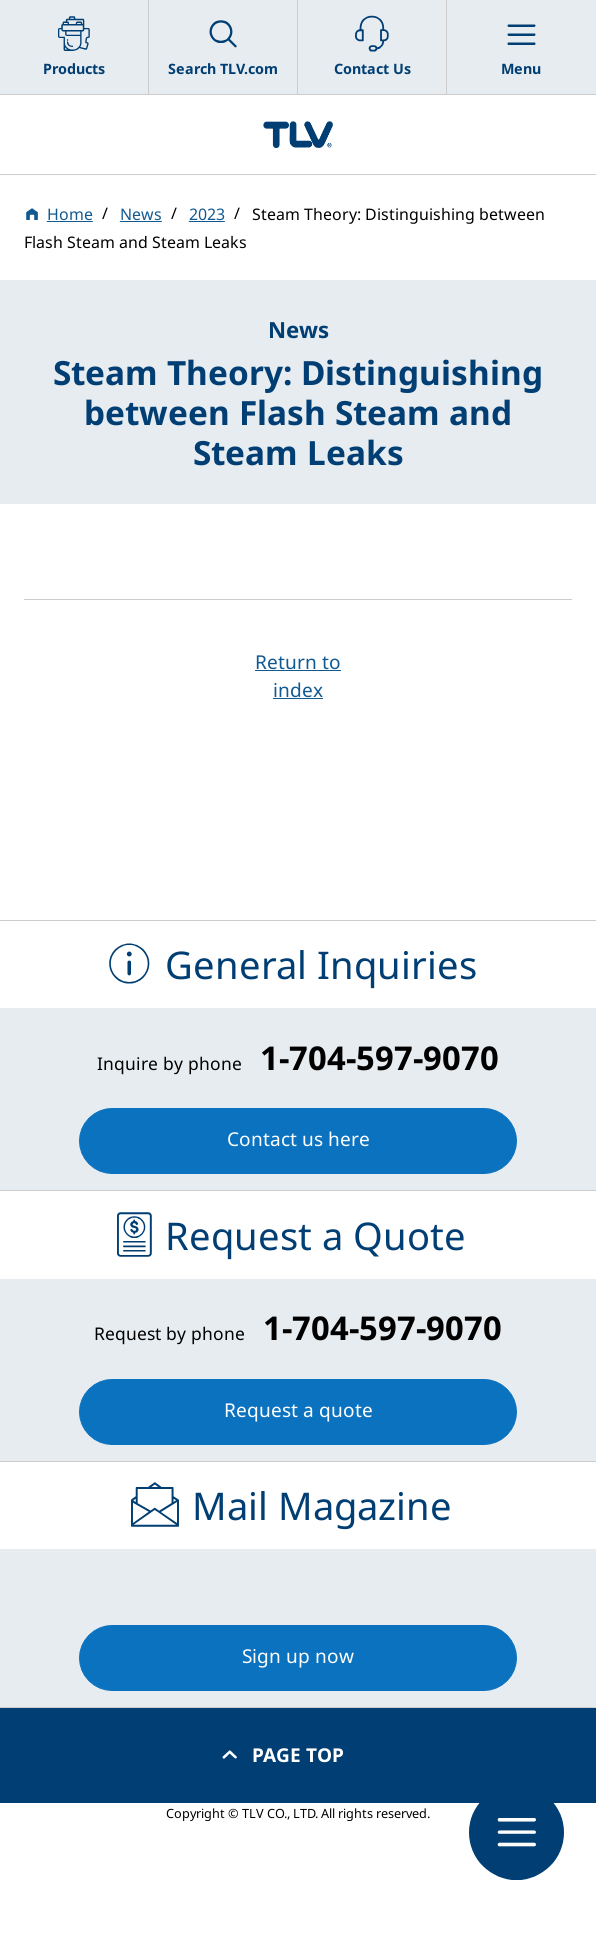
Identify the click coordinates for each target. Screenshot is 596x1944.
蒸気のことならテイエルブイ (298, 134)
